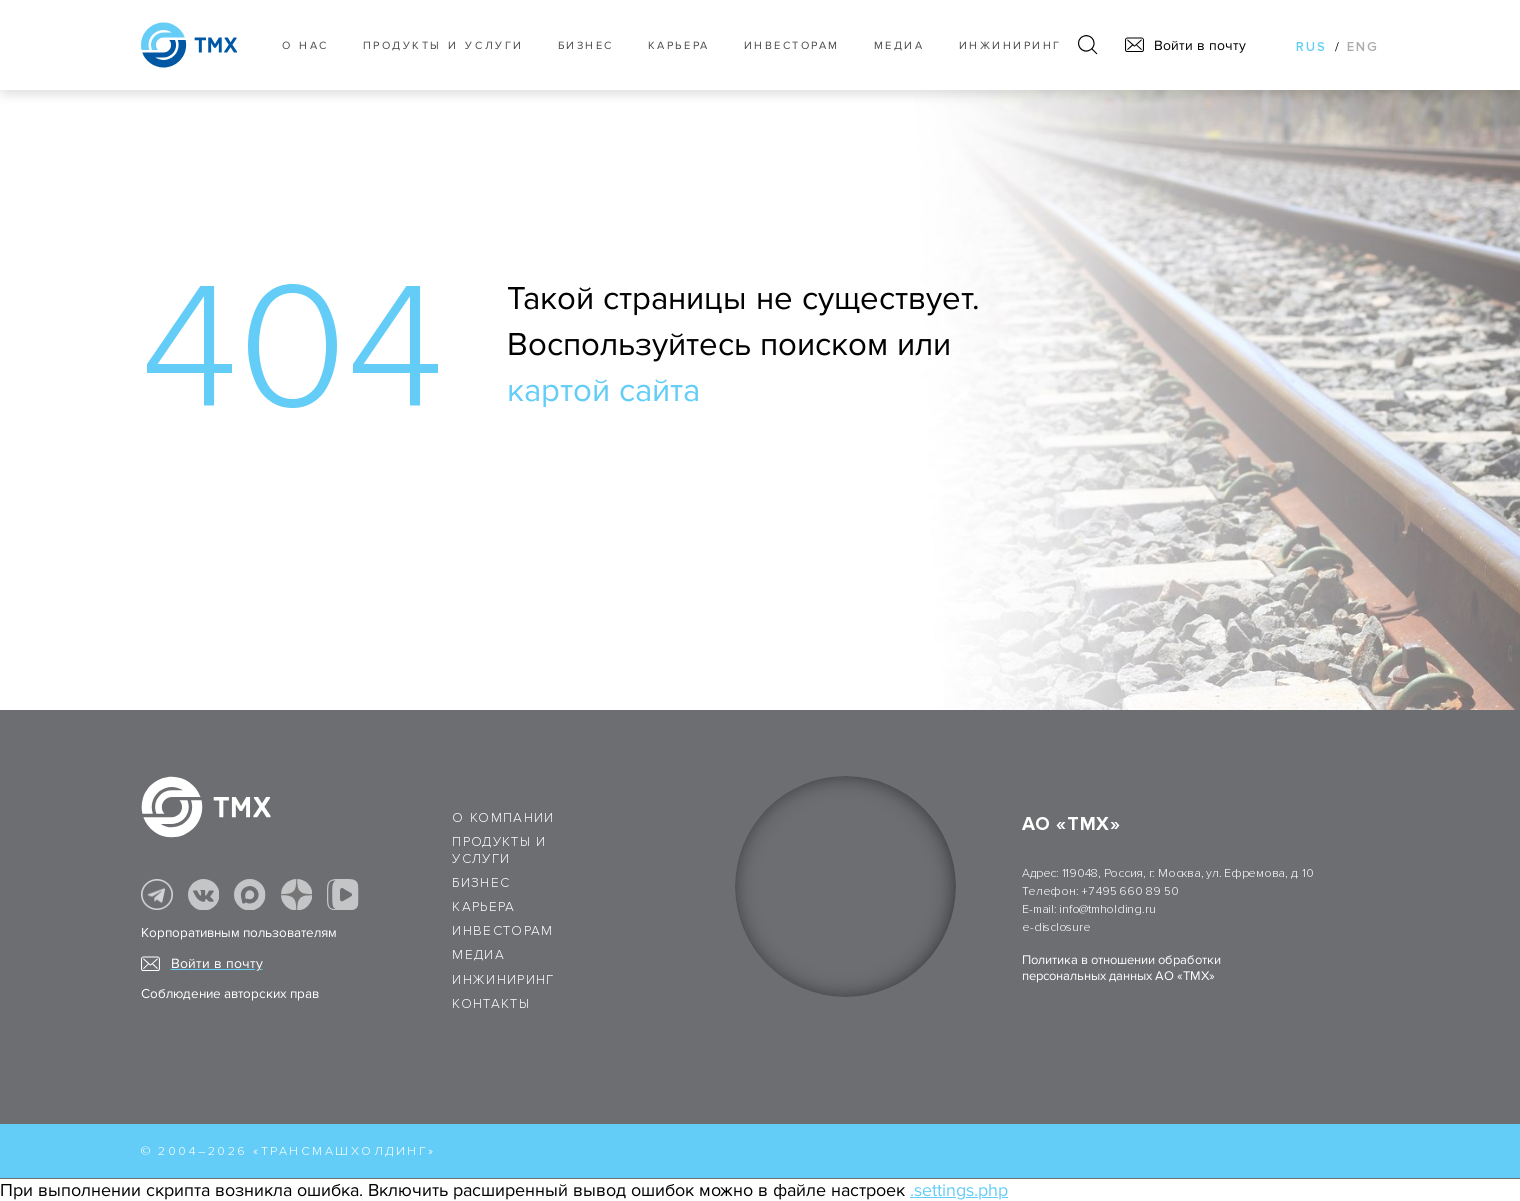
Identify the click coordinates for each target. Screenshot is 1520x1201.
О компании (503, 818)
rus (1311, 47)
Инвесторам (792, 45)
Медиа (899, 45)
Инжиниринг (1010, 45)
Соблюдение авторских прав (230, 994)
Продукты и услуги (443, 45)
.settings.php (959, 1190)
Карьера (679, 45)
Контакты (491, 1004)
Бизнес (481, 883)
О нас (305, 45)
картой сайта (603, 391)
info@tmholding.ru (1107, 909)
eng (1363, 47)
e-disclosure (1056, 927)
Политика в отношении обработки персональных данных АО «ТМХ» (1121, 968)
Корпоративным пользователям (239, 933)
